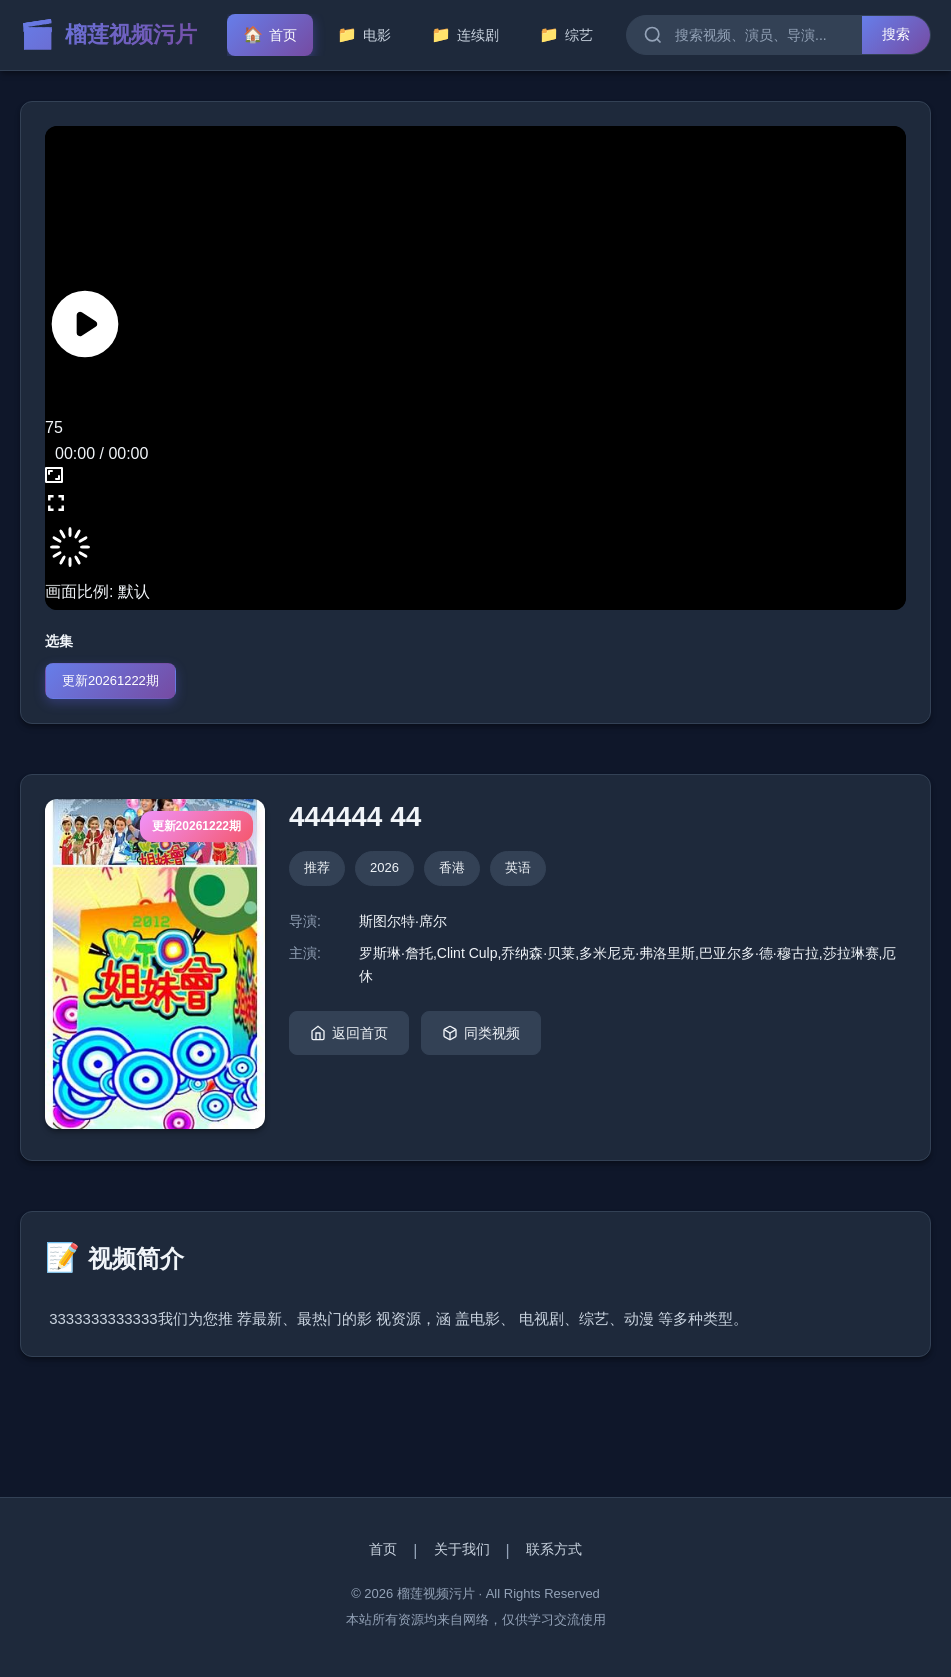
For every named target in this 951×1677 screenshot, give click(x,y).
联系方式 (554, 1549)
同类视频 (481, 1033)
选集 (59, 641)
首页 (383, 1549)
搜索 (896, 34)
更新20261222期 (110, 680)
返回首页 (349, 1033)
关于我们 (462, 1549)
